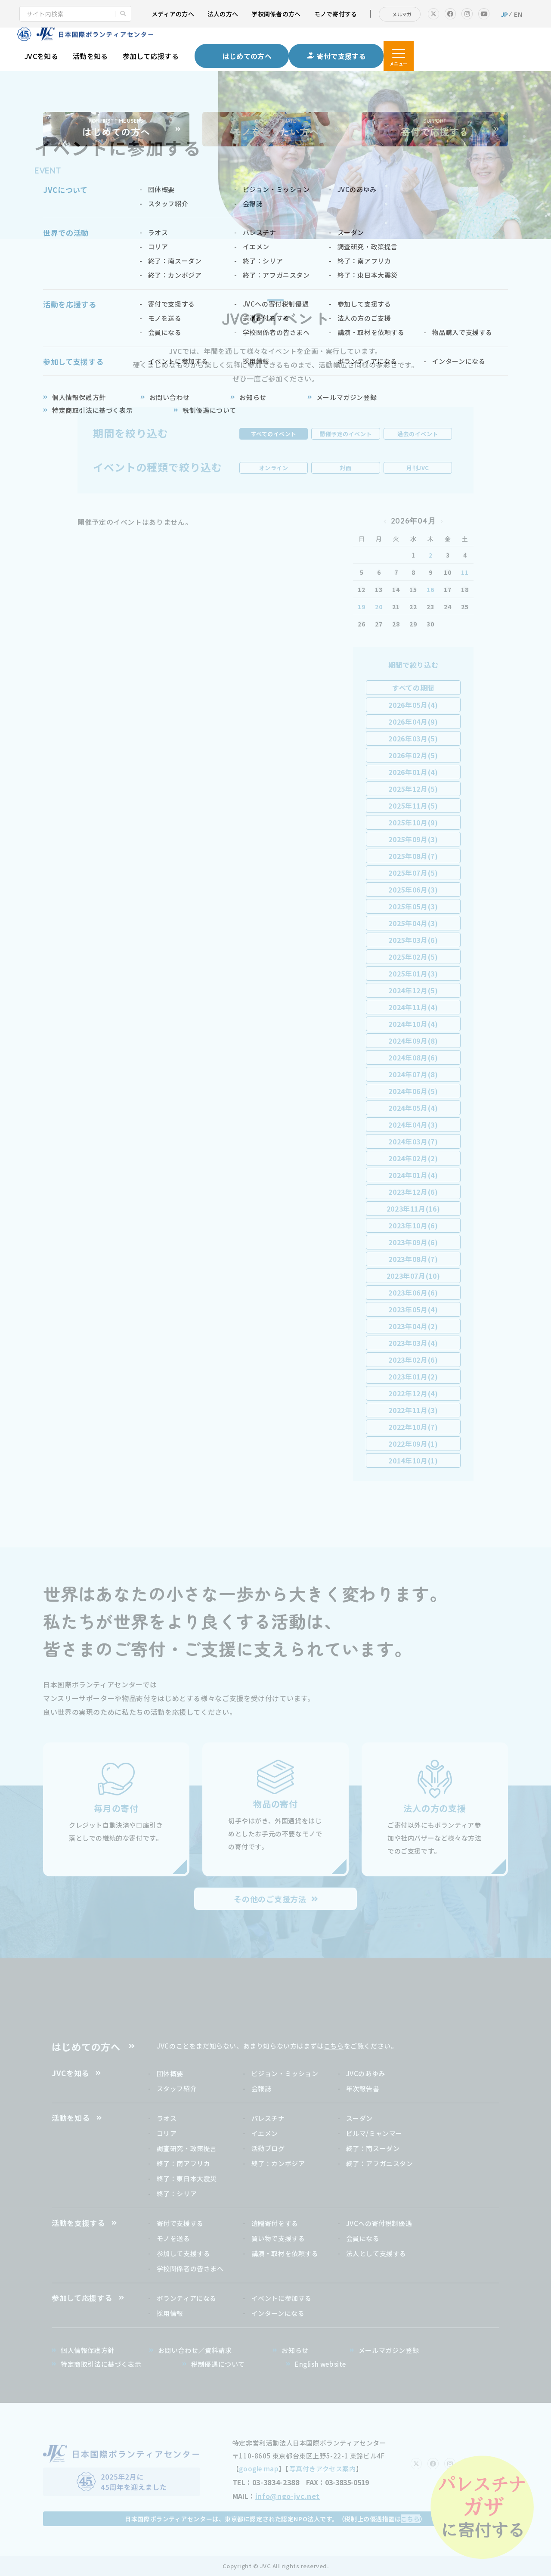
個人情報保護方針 (88, 2350)
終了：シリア (177, 2193)
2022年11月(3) (413, 1410)
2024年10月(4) (413, 1024)
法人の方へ (222, 13)
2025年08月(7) (413, 856)
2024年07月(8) (413, 1074)
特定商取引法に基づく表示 (101, 2363)
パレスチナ (268, 2118)
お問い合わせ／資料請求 (195, 2350)
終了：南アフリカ (183, 2163)
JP (504, 14)
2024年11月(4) (413, 1007)
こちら (334, 2045)
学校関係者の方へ (275, 13)
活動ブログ (268, 2148)
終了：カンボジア (278, 2163)
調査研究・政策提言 (187, 2148)
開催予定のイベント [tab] (345, 434)
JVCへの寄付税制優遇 (379, 2223)
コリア (167, 2133)
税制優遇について (218, 2363)
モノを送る (173, 2238)
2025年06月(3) (413, 889)
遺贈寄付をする (274, 2223)
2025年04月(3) (413, 923)
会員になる (363, 2238)
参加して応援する (151, 56)
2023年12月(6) (413, 1192)
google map (259, 2468)
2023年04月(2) (413, 1326)
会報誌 (261, 2088)
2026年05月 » (441, 521)
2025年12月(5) (413, 789)
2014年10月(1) (413, 1460)
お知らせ (295, 2350)
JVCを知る (41, 56)
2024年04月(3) (413, 1124)
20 (378, 607)
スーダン (359, 2118)
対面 (345, 468)
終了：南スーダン (373, 2148)
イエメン (264, 2133)
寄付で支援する (180, 2223)
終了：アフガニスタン (379, 2163)
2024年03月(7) (413, 1141)
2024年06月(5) (413, 1091)
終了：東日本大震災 (187, 2178)
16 (430, 589)
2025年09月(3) (413, 839)
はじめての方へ (86, 2046)
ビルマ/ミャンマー (374, 2133)
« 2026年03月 (385, 521)
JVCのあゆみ (365, 2073)
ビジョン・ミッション (285, 2073)
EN (518, 14)
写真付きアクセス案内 (322, 2468)
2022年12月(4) (413, 1393)
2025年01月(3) (413, 973)
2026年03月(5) (413, 738)
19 (361, 607)
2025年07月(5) (413, 873)
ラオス (167, 2118)
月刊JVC (417, 468)
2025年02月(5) (413, 957)
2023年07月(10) (413, 1276)
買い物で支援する (278, 2238)
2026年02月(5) (413, 755)
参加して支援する (183, 2253)
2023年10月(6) (413, 1225)
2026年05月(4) (413, 705)
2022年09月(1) (413, 1443)
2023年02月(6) (413, 1360)
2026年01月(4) (413, 772)
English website (320, 2363)
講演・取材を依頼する (285, 2253)
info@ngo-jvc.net (287, 2496)
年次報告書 (363, 2088)
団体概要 (170, 2073)
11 (464, 572)
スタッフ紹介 (177, 2088)
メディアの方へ (173, 13)
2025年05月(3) (413, 906)
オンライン (273, 468)
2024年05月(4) (413, 1108)
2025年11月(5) (413, 805)
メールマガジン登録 (389, 2350)
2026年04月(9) (413, 721)
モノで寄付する (335, 13)
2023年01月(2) (413, 1376)
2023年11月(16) (413, 1208)
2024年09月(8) (413, 1040)
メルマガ (402, 14)
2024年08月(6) (413, 1057)
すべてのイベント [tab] (274, 434)
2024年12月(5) (413, 990)
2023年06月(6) (413, 1292)
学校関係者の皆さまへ (190, 2268)
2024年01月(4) (413, 1175)
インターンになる (278, 2313)
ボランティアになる (187, 2298)
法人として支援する (376, 2253)
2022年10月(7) (413, 1427)
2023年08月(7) (413, 1259)
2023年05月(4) (413, 1309)
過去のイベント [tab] (417, 434)
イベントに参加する (281, 2298)
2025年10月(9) (413, 822)
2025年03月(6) (413, 940)
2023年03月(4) (413, 1343)
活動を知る (90, 56)
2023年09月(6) (413, 1242)
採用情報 (170, 2313)
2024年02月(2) (413, 1158)
